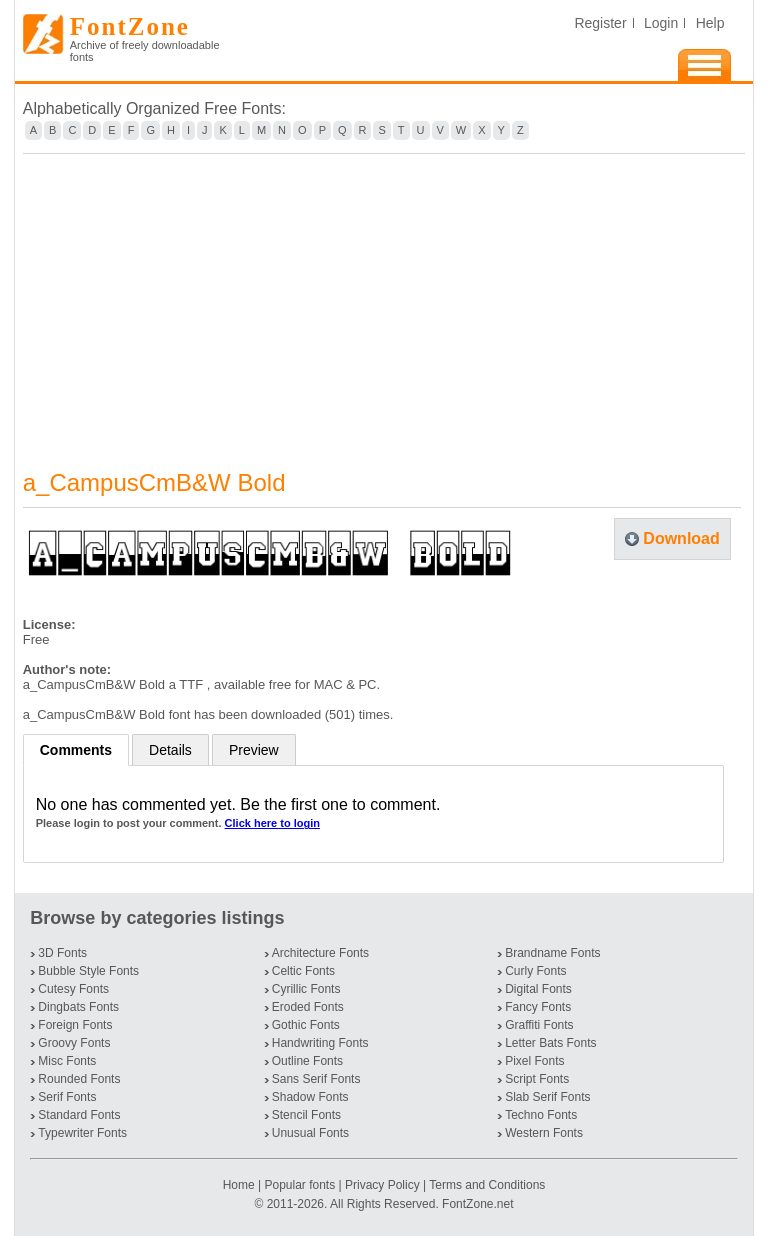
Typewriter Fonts (82, 1133)
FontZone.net (477, 1204)
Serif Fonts (67, 1097)
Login (661, 23)
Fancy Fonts (538, 1007)
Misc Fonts (67, 1061)
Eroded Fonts (308, 1007)
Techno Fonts (541, 1115)
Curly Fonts (535, 971)
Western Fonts (544, 1133)
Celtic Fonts (303, 971)
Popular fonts (299, 1185)
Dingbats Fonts (78, 1007)
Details (170, 750)
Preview (254, 750)
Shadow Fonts (310, 1097)
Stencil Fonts (306, 1115)
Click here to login (272, 823)
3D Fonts (62, 953)
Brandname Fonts (552, 953)
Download (681, 538)
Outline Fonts (307, 1061)
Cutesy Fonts (73, 989)
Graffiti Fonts (539, 1025)
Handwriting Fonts (320, 1043)
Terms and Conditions (487, 1185)
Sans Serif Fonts (316, 1079)
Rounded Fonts (79, 1079)
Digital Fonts (538, 989)
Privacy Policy (382, 1185)
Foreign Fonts (75, 1025)
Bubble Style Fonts (88, 971)
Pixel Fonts (534, 1061)
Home (240, 1185)
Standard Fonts (79, 1115)
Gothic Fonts (306, 1025)
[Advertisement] (384, 299)
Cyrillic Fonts (306, 989)
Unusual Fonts (310, 1133)
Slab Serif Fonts (547, 1097)
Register (600, 23)
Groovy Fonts (74, 1043)
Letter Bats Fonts (550, 1043)
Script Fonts (537, 1079)
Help (710, 23)
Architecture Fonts (320, 953)
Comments (76, 750)
